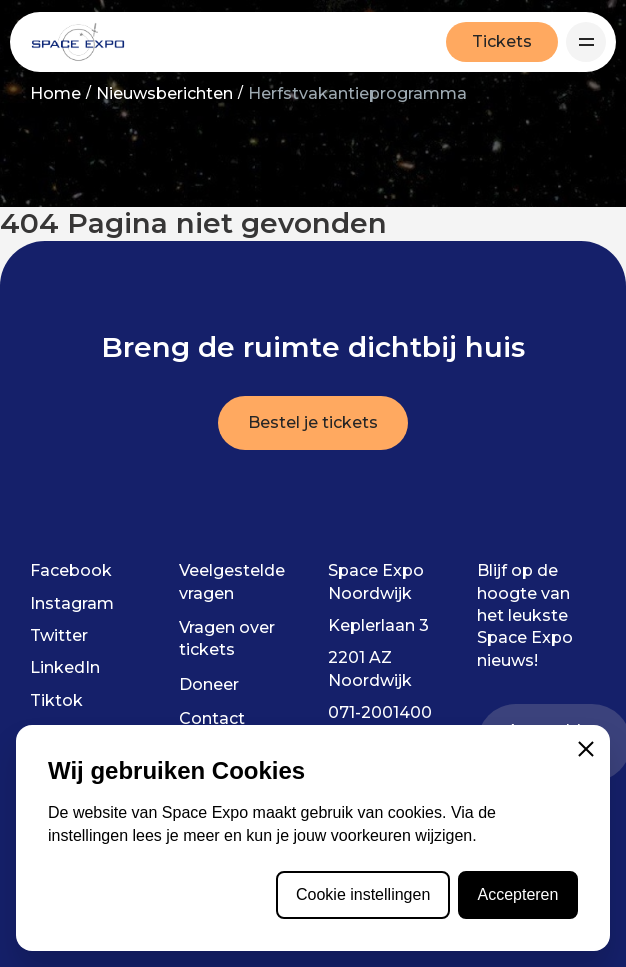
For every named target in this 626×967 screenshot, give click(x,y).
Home (55, 93)
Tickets (502, 41)
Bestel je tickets (313, 422)
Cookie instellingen (363, 894)
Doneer (209, 684)
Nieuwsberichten (164, 93)
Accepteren (517, 894)
